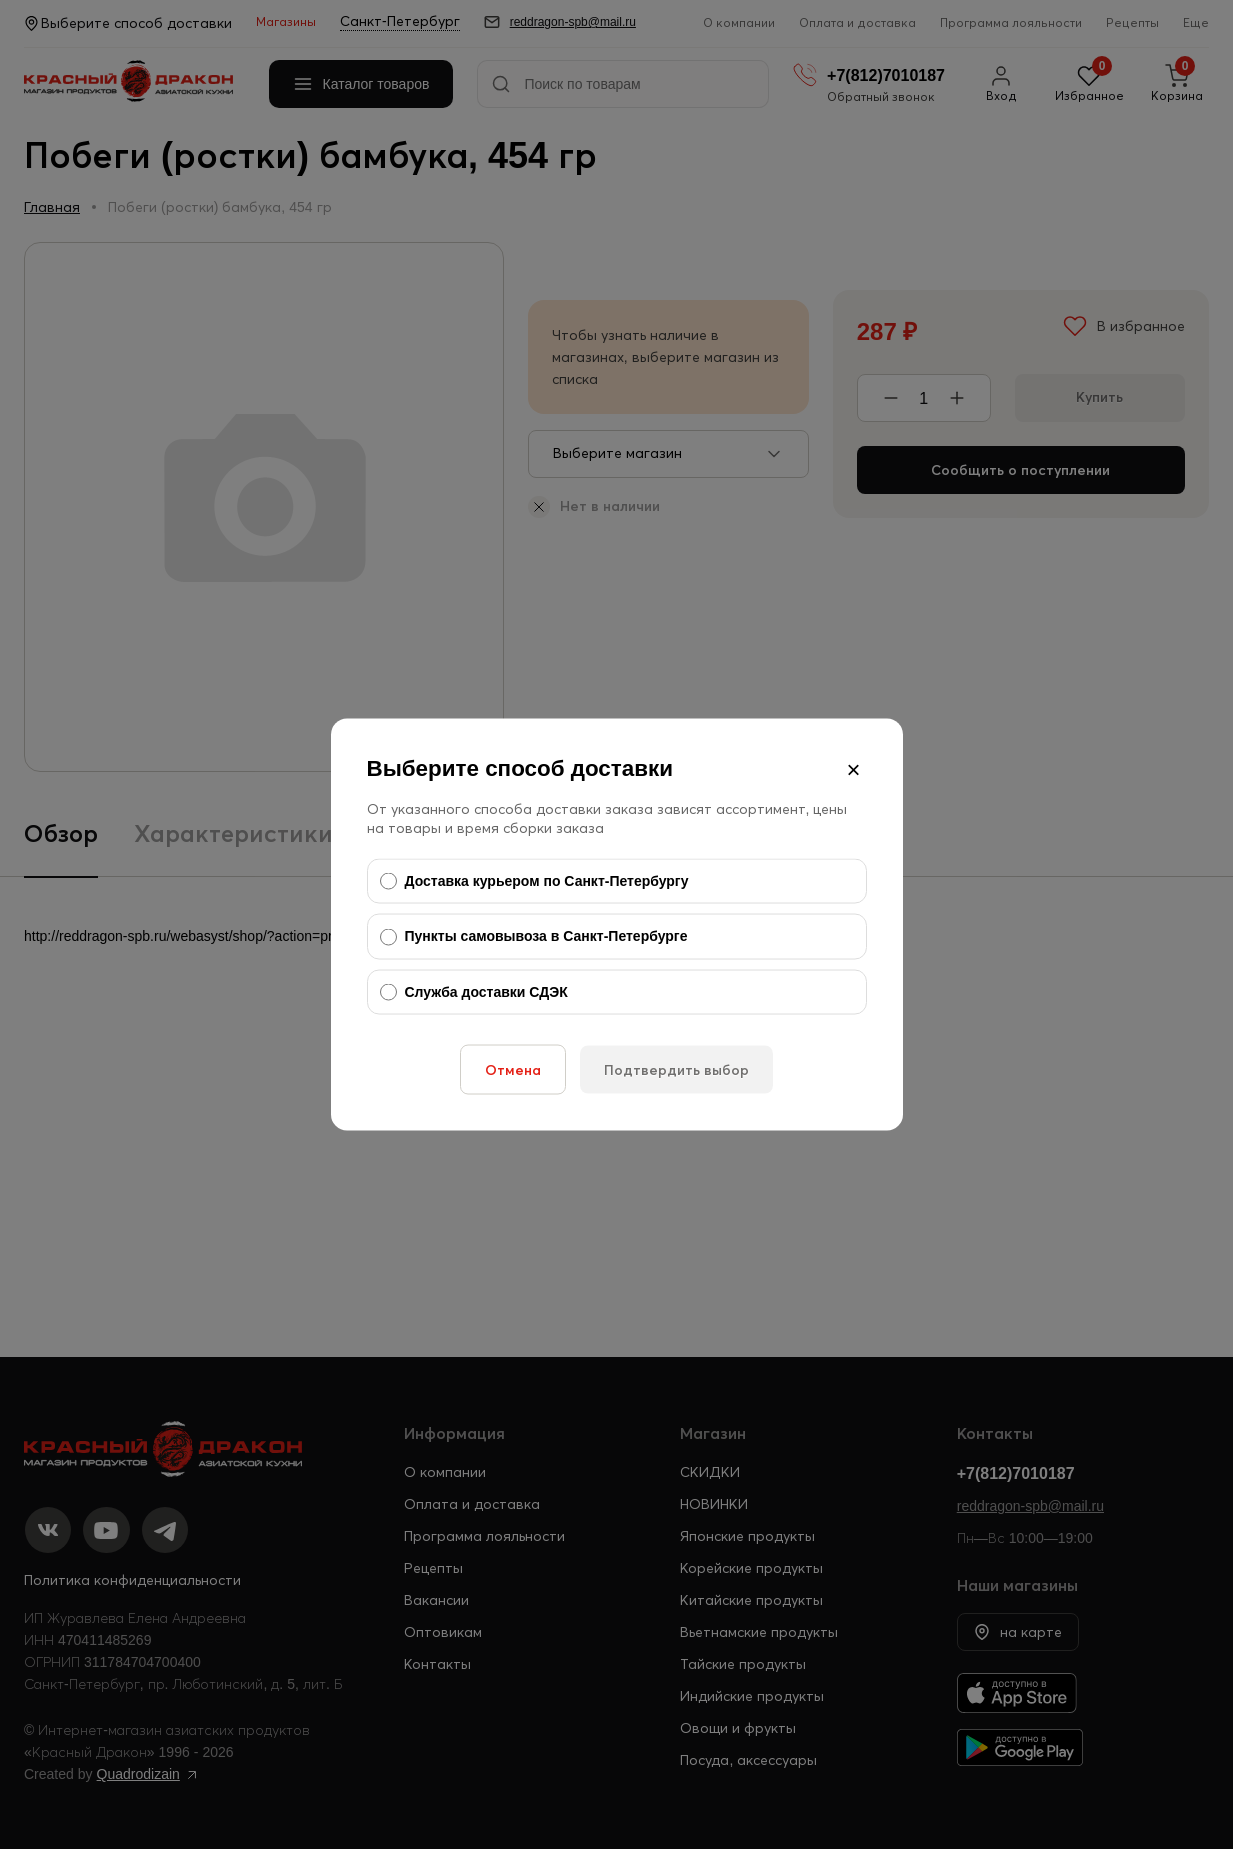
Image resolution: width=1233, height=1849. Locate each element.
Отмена (513, 1070)
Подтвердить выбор (676, 1070)
